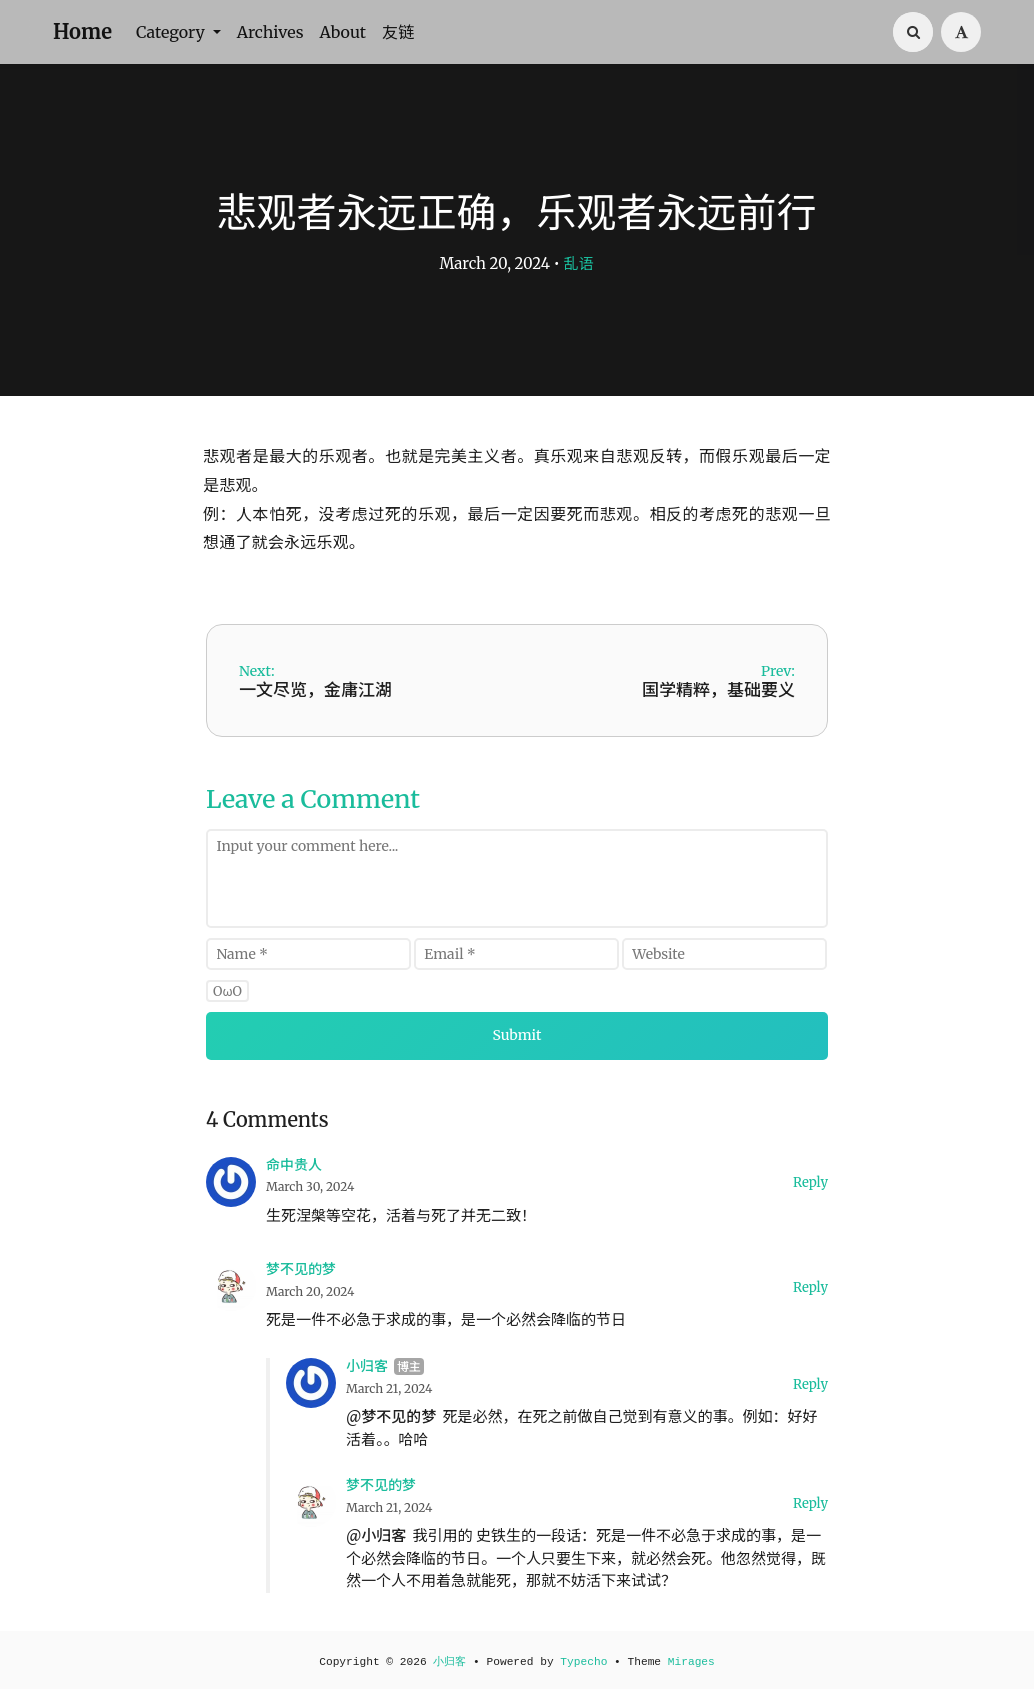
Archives (270, 32)
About (342, 32)
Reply (810, 1182)
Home (82, 31)
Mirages (691, 1662)
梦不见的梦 (301, 1269)
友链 (398, 32)
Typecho (583, 1662)
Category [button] (172, 32)
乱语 (579, 263)
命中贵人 (294, 1165)
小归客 (367, 1366)
